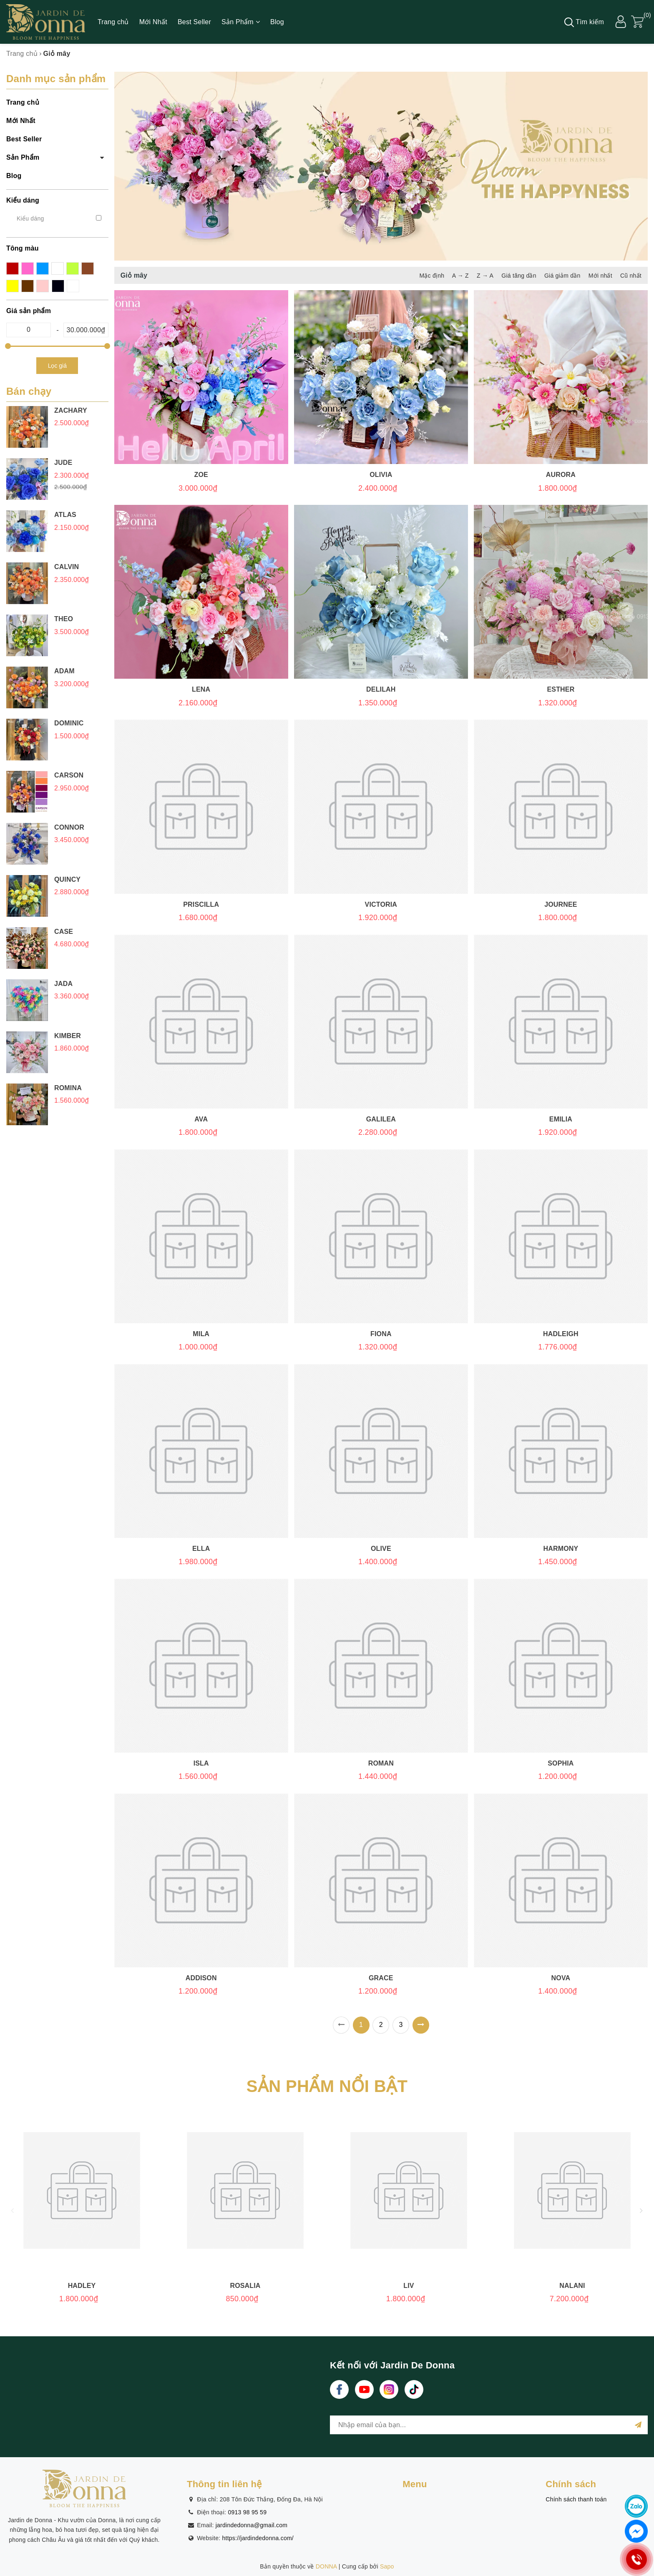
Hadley (82, 2285)
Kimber (67, 1035)
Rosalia (245, 2285)
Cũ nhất (630, 275)
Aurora (561, 474)
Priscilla (201, 904)
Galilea (381, 1119)
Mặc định (431, 275)
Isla (201, 1763)
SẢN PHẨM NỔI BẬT (327, 2086)
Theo (63, 618)
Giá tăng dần (518, 275)
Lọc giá (57, 365)
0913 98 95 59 (247, 2512)
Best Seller (194, 21)
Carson (68, 775)
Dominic (68, 723)
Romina (68, 1087)
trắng (73, 286)
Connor (69, 827)
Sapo (387, 2566)
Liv (408, 2285)
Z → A (485, 275)
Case (63, 931)
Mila (201, 1333)
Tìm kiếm (584, 22)
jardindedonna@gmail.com (252, 2525)
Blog (277, 21)
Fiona (381, 1333)
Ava (201, 1119)
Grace (381, 1978)
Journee (560, 904)
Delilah (380, 689)
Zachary (70, 410)
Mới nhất (600, 275)
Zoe (201, 474)
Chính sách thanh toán (576, 2499)
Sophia (561, 1763)
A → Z (460, 275)
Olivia (381, 474)
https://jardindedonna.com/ (258, 2538)
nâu (12, 286)
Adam (64, 671)
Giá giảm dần (562, 275)
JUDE (63, 462)
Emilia (560, 1119)
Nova (561, 1978)
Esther (561, 689)
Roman (381, 1763)
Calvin (66, 566)
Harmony (561, 1548)
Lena (201, 689)
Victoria (381, 904)
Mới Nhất (153, 21)
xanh (42, 268)
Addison (201, 1978)
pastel (42, 286)
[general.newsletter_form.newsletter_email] (489, 2424)
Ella (201, 1548)
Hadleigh (561, 1333)
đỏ (12, 268)
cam (57, 268)
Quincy (67, 879)
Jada (63, 983)
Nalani (572, 2285)
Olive (381, 1548)
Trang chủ (113, 21)
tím (72, 268)
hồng (27, 268)
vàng (27, 286)
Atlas (65, 514)
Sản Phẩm (240, 21)
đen (58, 286)
